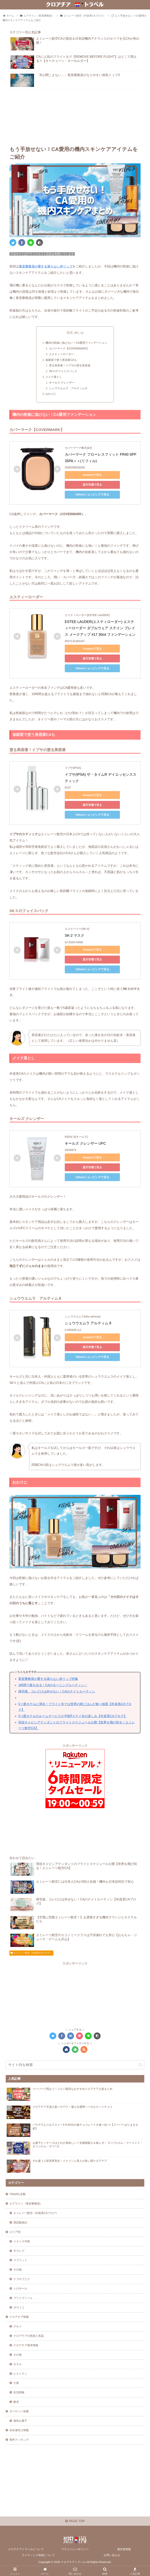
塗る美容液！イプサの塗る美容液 (69, 365)
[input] (75, 2064)
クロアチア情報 (19, 2316)
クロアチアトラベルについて (26, 2549)
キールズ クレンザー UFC (85, 1143)
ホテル (17, 2364)
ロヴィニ (18, 2307)
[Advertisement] (75, 117)
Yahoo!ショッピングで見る (92, 494)
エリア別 (14, 2231)
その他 (17, 2269)
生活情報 (18, 2392)
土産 (16, 2382)
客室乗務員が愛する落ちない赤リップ (45, 266)
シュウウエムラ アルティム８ (68, 388)
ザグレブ (18, 2250)
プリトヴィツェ (23, 2298)
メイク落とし (53, 376)
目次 (70, 332)
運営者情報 (124, 2549)
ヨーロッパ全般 (19, 2411)
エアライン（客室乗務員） (26, 2203)
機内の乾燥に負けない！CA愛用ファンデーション (76, 342)
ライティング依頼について (38, 2555)
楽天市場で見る (92, 484)
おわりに (50, 393)
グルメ (17, 2326)
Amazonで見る (92, 474)
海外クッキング (19, 2439)
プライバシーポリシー (75, 2549)
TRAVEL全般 (17, 2194)
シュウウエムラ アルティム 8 (88, 1323)
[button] (140, 2065)
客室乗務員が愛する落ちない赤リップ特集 (48, 1678)
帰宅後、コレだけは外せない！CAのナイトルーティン (56, 1691)
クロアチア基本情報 (25, 2345)
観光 (16, 2401)
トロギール (20, 2288)
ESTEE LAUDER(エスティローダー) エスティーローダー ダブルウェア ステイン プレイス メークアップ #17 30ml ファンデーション (100, 628)
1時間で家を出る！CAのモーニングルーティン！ (52, 1685)
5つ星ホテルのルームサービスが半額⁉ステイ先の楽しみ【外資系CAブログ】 (72, 1716)
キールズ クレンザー (61, 382)
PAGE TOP (75, 2521)
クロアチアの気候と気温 (28, 2335)
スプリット (20, 2260)
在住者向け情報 (19, 2430)
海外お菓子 (20, 2420)
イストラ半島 (21, 2241)
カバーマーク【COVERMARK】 (69, 348)
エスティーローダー (61, 354)
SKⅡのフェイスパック (63, 371)
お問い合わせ (112, 2555)
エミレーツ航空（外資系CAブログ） (31, 1952)
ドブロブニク (21, 2279)
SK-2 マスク (74, 935)
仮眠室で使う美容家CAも (61, 359)
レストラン (20, 2373)
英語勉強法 (20, 2222)
